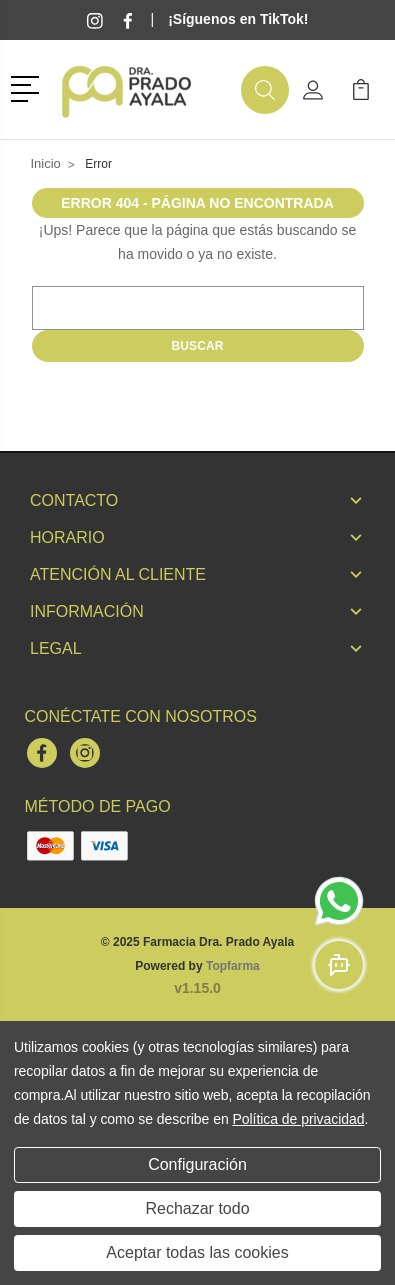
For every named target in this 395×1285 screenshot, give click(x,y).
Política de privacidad (298, 1119)
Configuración (197, 1164)
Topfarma (233, 966)
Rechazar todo (197, 1208)
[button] (28, 87)
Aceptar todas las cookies (197, 1252)
